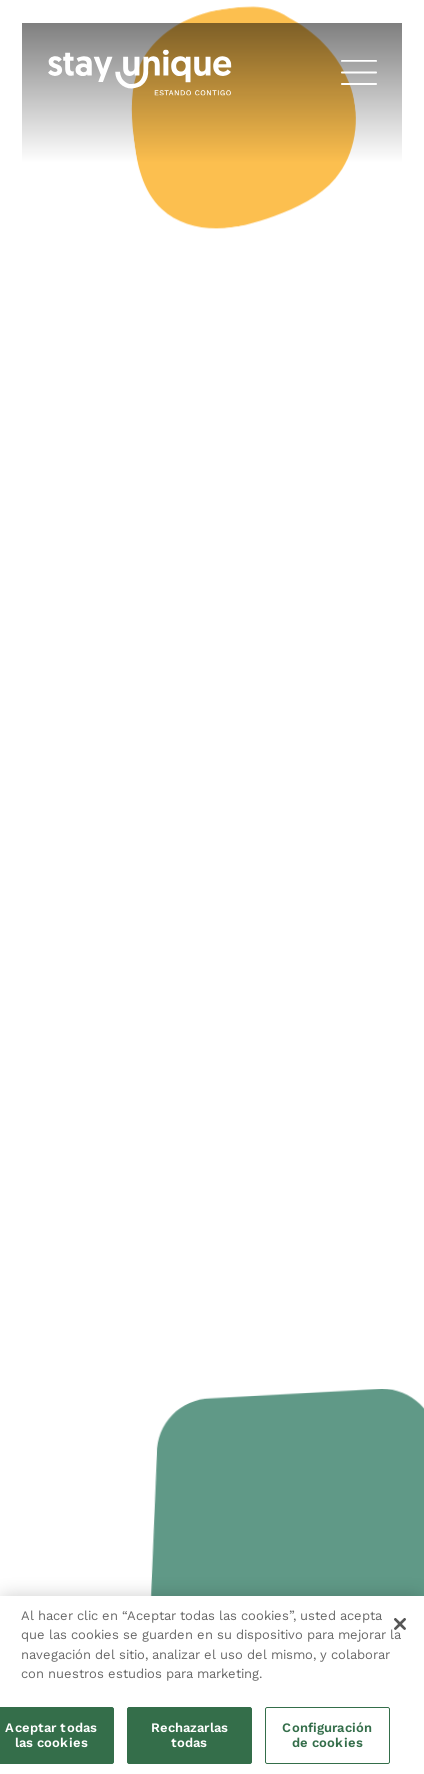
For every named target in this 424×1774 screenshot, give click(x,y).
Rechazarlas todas (189, 1735)
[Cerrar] (400, 1624)
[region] (212, 1685)
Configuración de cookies (327, 1735)
